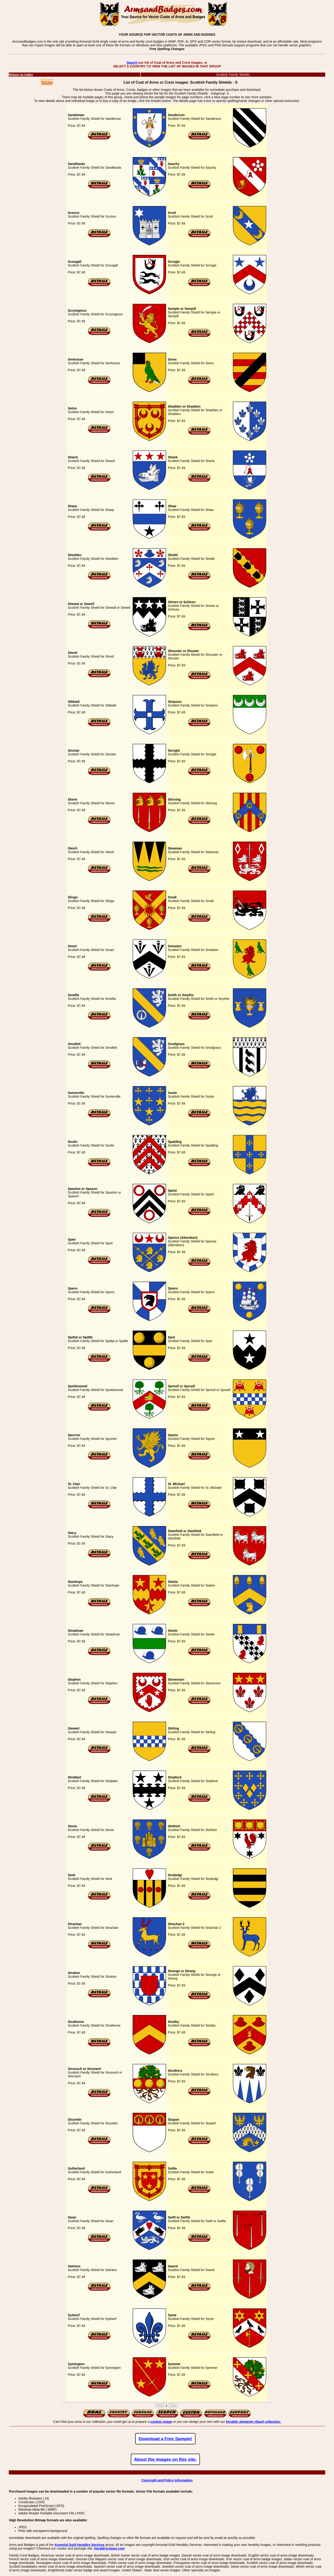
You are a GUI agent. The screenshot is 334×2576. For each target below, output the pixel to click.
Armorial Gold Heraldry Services (80, 2545)
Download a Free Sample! (165, 2438)
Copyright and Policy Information (167, 2480)
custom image (161, 2422)
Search (132, 62)
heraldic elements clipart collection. (253, 2422)
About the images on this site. (165, 2459)
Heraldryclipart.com (109, 2548)
